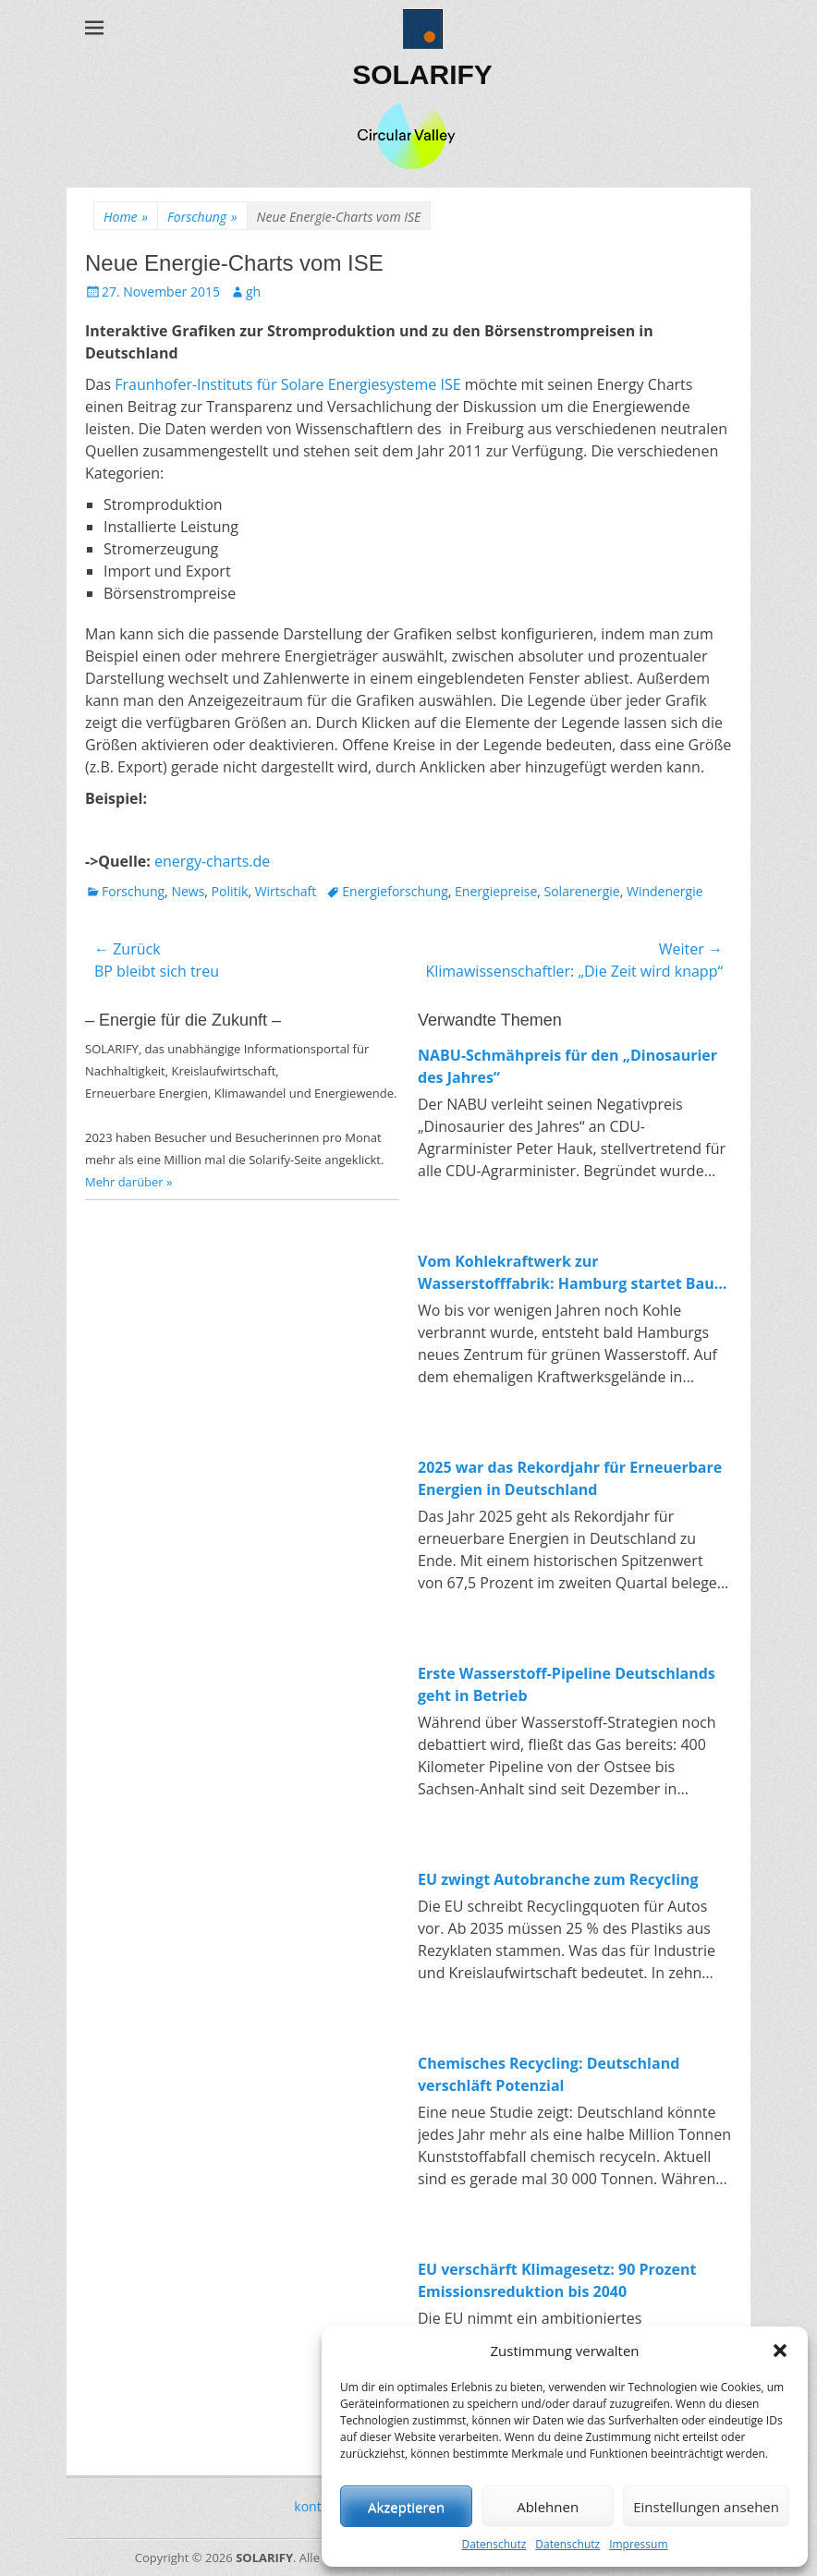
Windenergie (665, 891)
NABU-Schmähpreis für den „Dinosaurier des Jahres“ (567, 1066)
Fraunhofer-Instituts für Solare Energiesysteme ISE (287, 384)
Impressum (638, 2544)
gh (253, 291)
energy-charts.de (212, 861)
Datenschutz (493, 2544)
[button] (780, 2350)
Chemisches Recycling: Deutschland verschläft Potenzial (548, 2074)
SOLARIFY (422, 74)
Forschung (202, 216)
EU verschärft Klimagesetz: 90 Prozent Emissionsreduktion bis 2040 (557, 2280)
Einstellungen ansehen (706, 2506)
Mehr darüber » (129, 1181)
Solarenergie (582, 891)
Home (126, 216)
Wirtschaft (286, 891)
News (187, 891)
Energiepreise (496, 891)
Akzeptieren (406, 2506)
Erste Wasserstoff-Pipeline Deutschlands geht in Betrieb (566, 1684)
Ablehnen (548, 2506)
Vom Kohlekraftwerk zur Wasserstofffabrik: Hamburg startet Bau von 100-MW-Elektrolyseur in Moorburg (566, 1272)
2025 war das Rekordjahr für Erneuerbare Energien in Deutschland (570, 1478)
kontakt (316, 2506)
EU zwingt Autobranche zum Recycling (558, 1879)
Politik (230, 891)
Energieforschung (395, 891)
